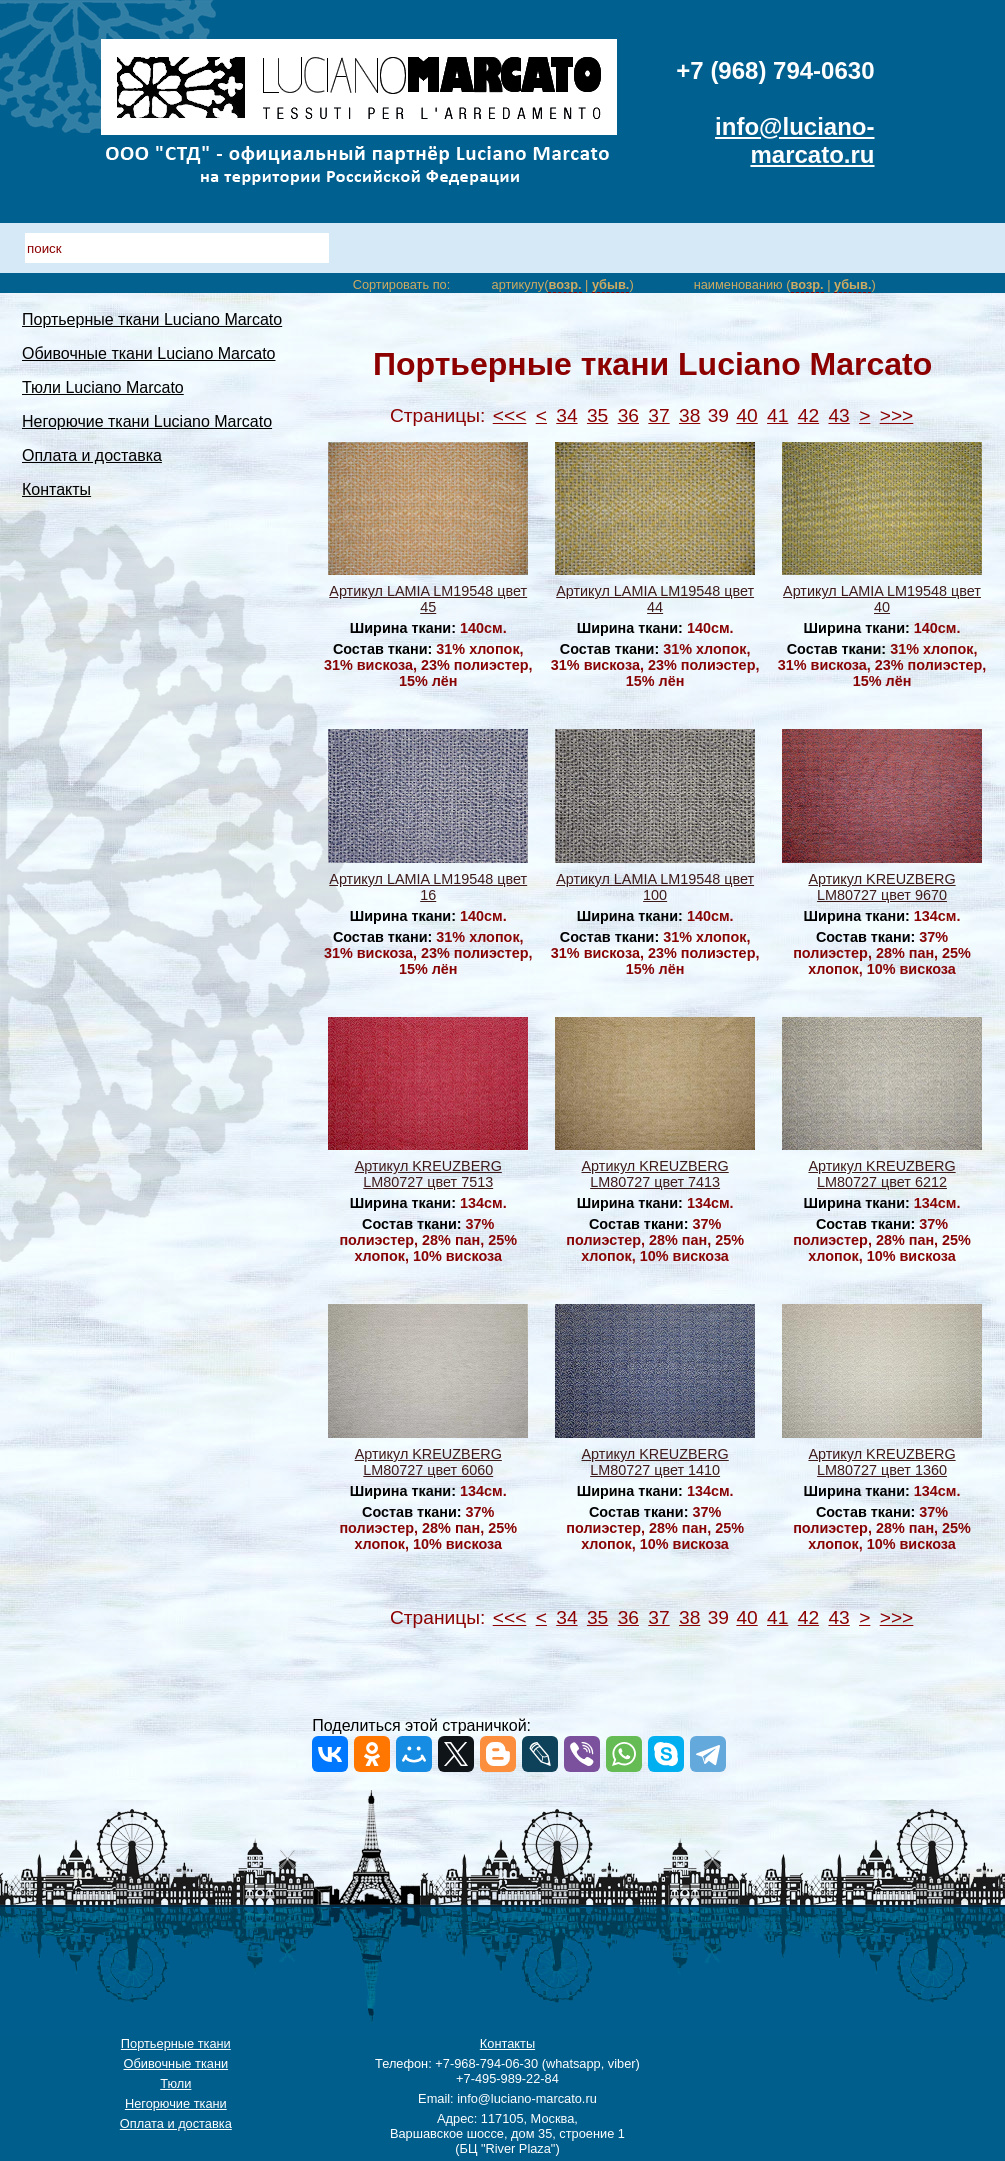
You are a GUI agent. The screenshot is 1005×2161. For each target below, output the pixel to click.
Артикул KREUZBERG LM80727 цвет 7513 (428, 1174)
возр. (564, 284)
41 (777, 415)
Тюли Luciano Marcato (103, 387)
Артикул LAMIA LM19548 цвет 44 (655, 599)
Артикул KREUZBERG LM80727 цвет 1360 (881, 1462)
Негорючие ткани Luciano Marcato (147, 421)
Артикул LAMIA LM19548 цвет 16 (428, 887)
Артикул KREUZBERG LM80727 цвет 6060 (428, 1462)
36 (628, 415)
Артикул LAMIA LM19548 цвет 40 (882, 599)
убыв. (610, 284)
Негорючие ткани (176, 2103)
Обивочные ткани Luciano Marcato (149, 353)
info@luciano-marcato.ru (794, 140)
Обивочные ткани (176, 2063)
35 (597, 415)
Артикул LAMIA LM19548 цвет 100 (655, 887)
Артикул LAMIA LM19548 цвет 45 (428, 599)
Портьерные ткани (176, 2043)
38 (689, 415)
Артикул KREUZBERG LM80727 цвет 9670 (881, 887)
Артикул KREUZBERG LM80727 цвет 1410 (655, 1462)
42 (808, 415)
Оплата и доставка (92, 455)
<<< (510, 415)
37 (658, 415)
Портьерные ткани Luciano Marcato (152, 319)
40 (746, 415)
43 (838, 415)
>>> (897, 415)
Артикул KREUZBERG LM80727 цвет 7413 (655, 1174)
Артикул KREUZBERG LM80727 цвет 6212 (881, 1174)
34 (566, 415)
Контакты (56, 489)
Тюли (175, 2083)
